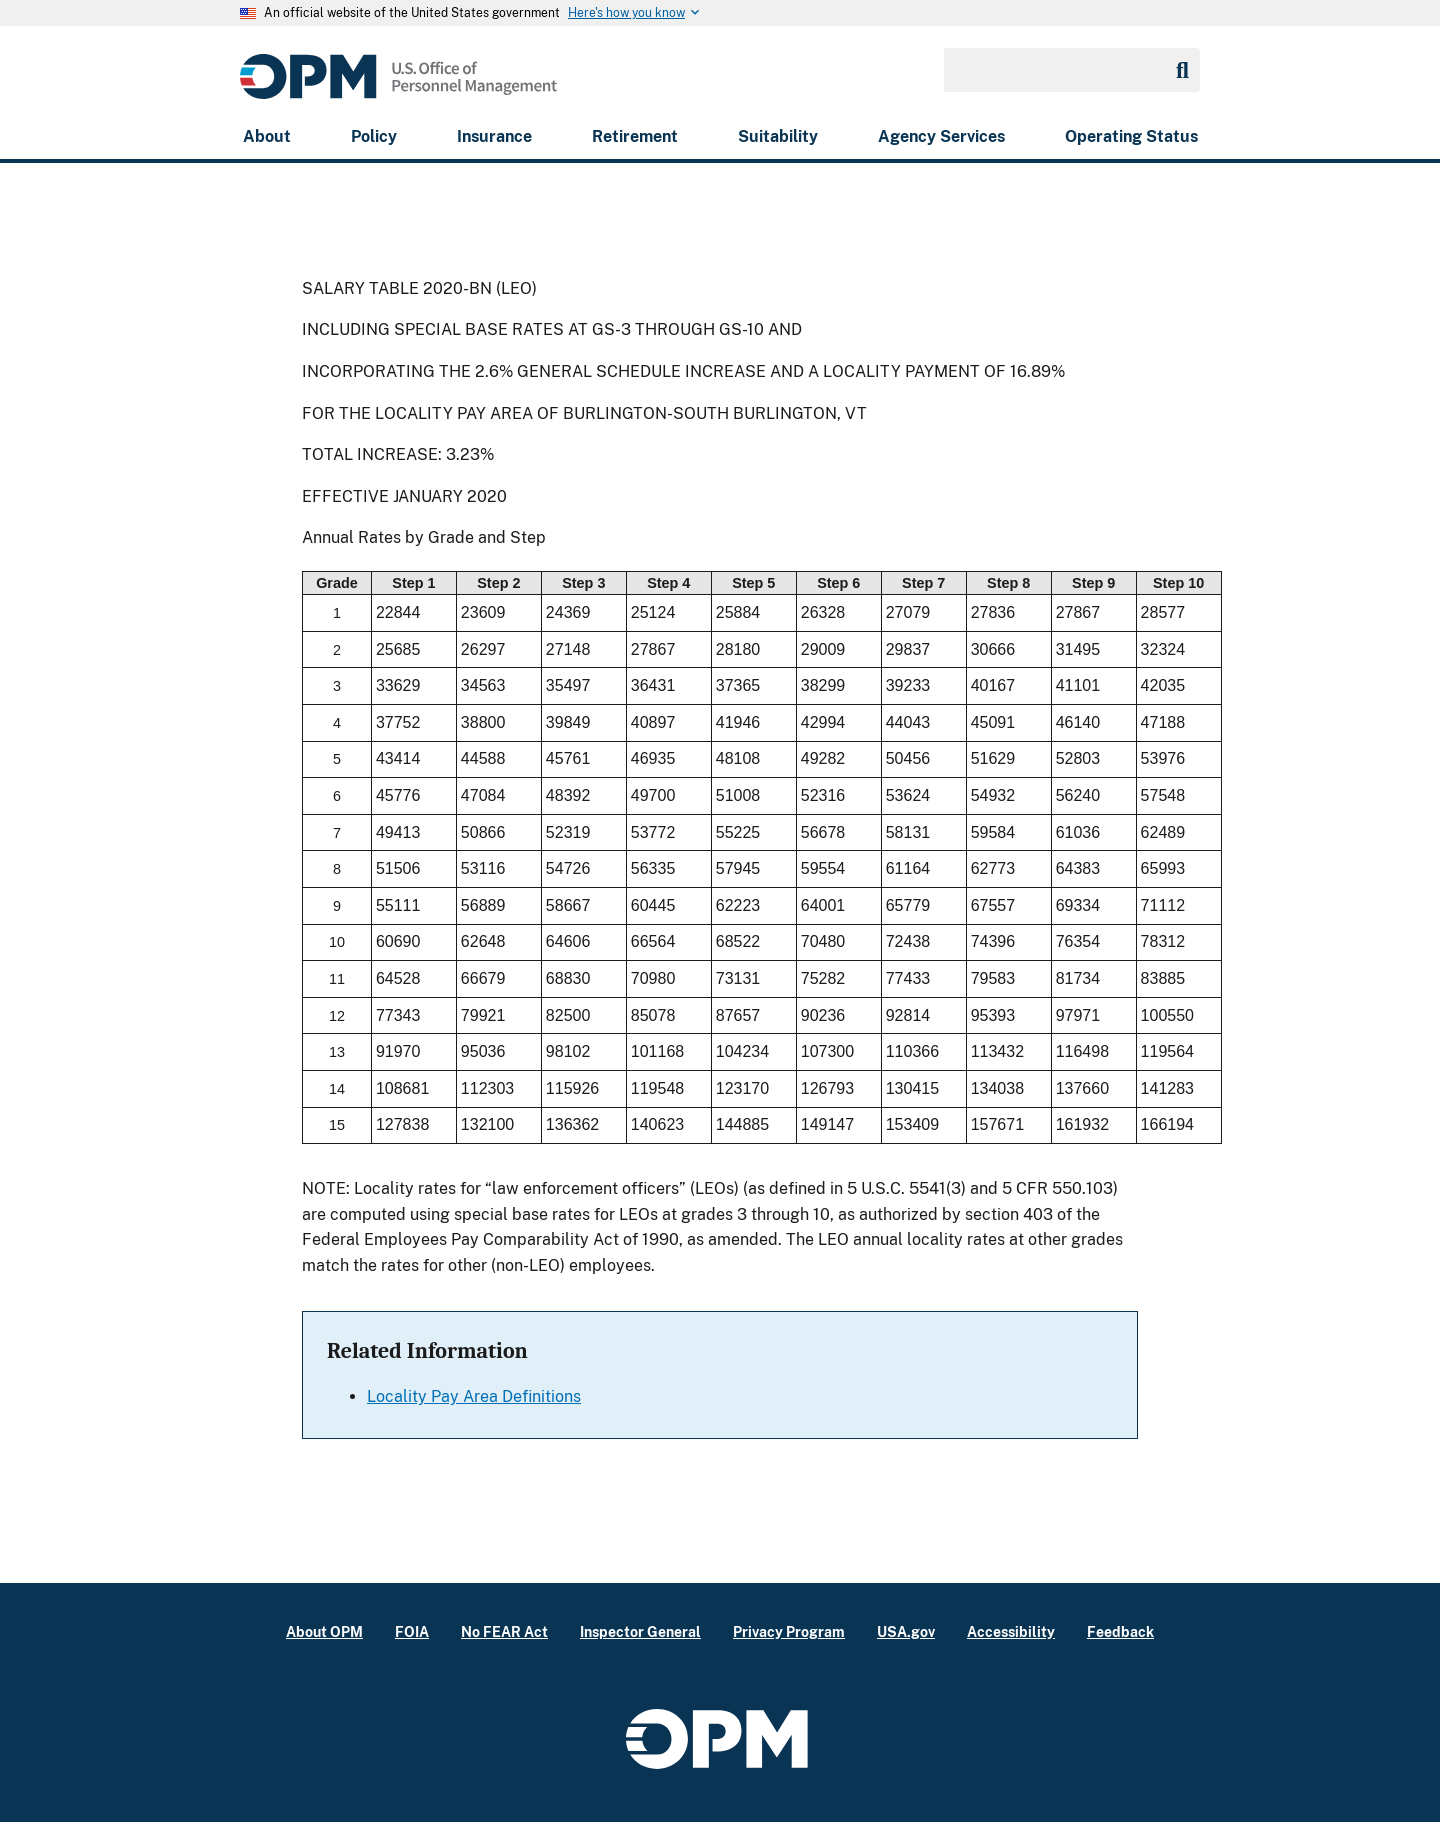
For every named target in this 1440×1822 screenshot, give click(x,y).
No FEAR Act (504, 1631)
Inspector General (640, 1631)
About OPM (324, 1631)
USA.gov (906, 1631)
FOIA (412, 1631)
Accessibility (1011, 1631)
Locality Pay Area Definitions (474, 1396)
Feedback (1120, 1631)
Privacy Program (789, 1631)
